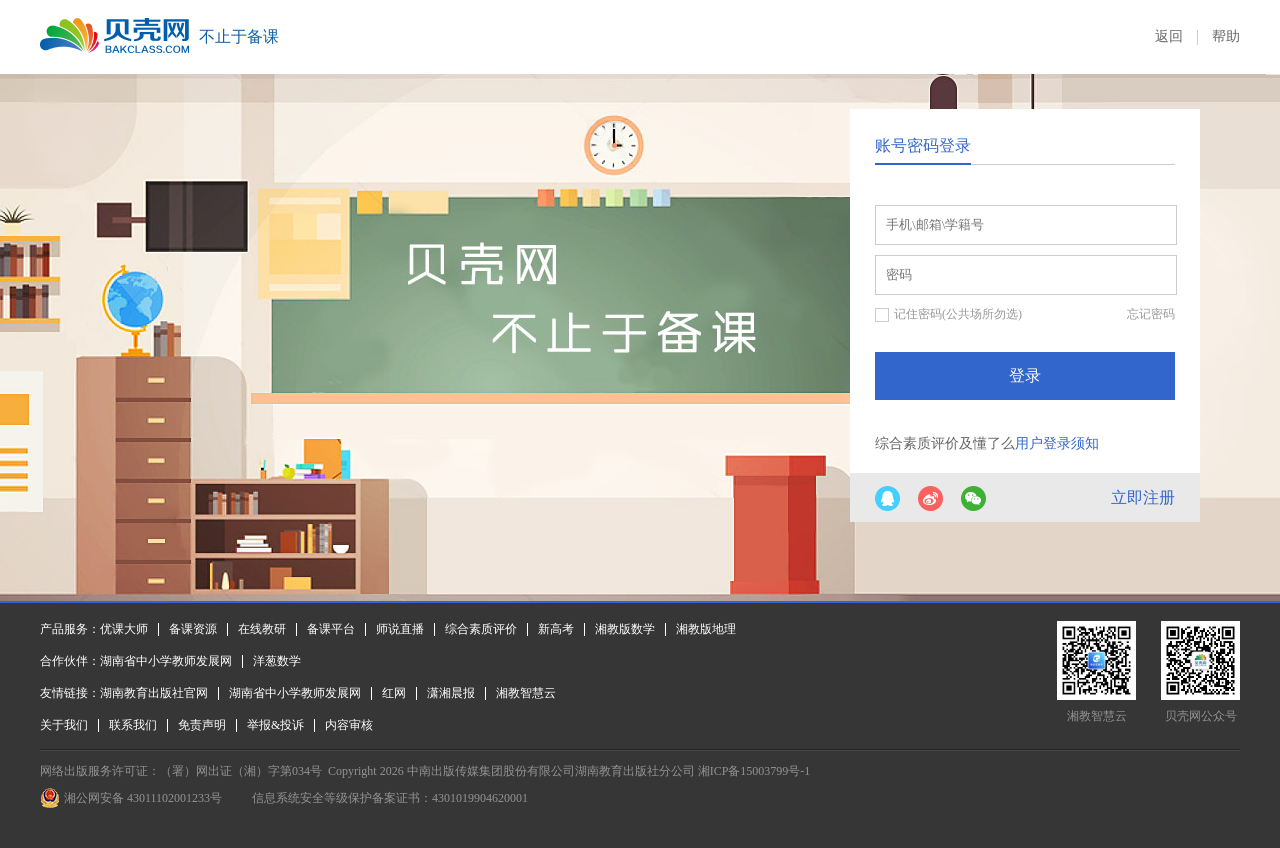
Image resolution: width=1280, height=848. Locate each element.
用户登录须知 (1057, 443)
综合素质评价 (481, 629)
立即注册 (1143, 497)
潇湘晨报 (451, 693)
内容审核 (349, 725)
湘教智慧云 (526, 693)
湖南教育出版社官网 (154, 693)
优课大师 (124, 629)
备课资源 (193, 629)
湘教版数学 (625, 629)
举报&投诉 (275, 725)
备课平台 (331, 629)
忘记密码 (1151, 314)
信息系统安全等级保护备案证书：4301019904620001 (390, 798)
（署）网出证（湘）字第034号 (241, 771)
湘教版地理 (706, 629)
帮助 (1226, 36)
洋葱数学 (277, 661)
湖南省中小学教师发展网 (166, 661)
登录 (1025, 375)
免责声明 (202, 725)
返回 (1169, 36)
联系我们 (133, 725)
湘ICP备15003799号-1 (754, 771)
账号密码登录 (923, 145)
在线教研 (262, 629)
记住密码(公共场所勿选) (958, 314)
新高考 (556, 629)
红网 (394, 693)
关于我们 (64, 725)
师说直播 (400, 629)
